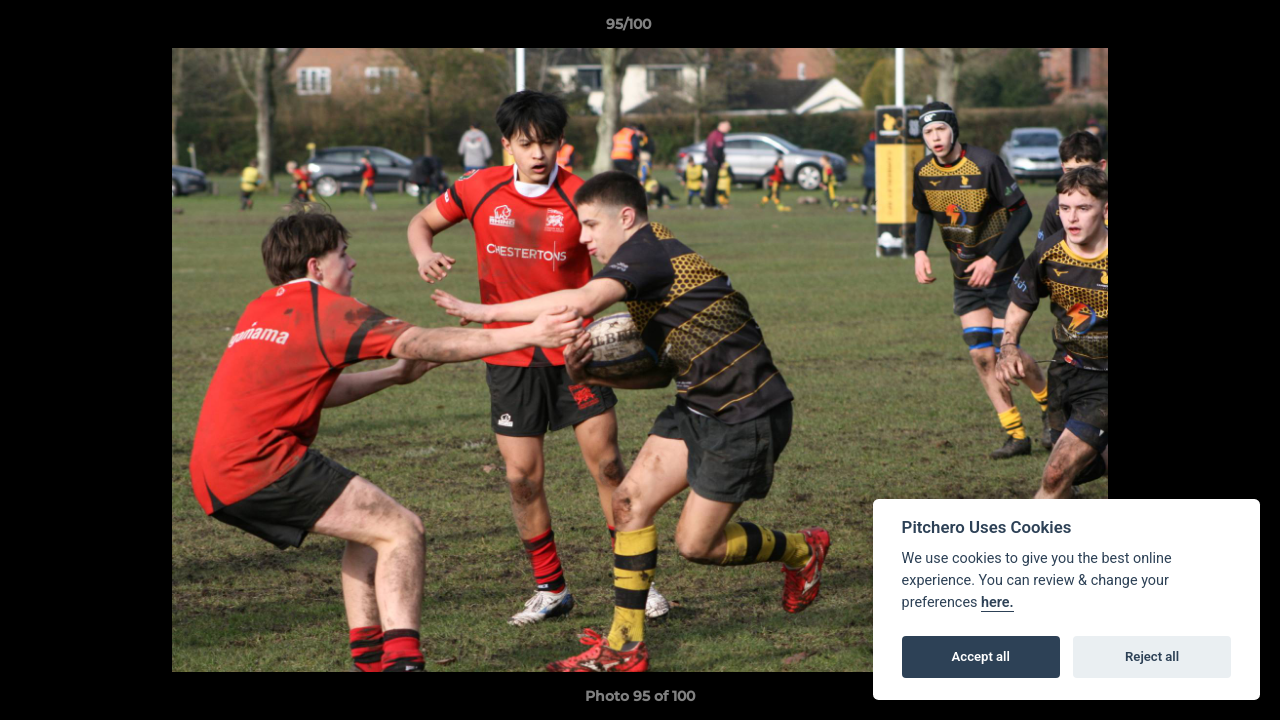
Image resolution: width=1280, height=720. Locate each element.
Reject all (1152, 656)
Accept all (981, 656)
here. (997, 602)
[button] (1196, 29)
